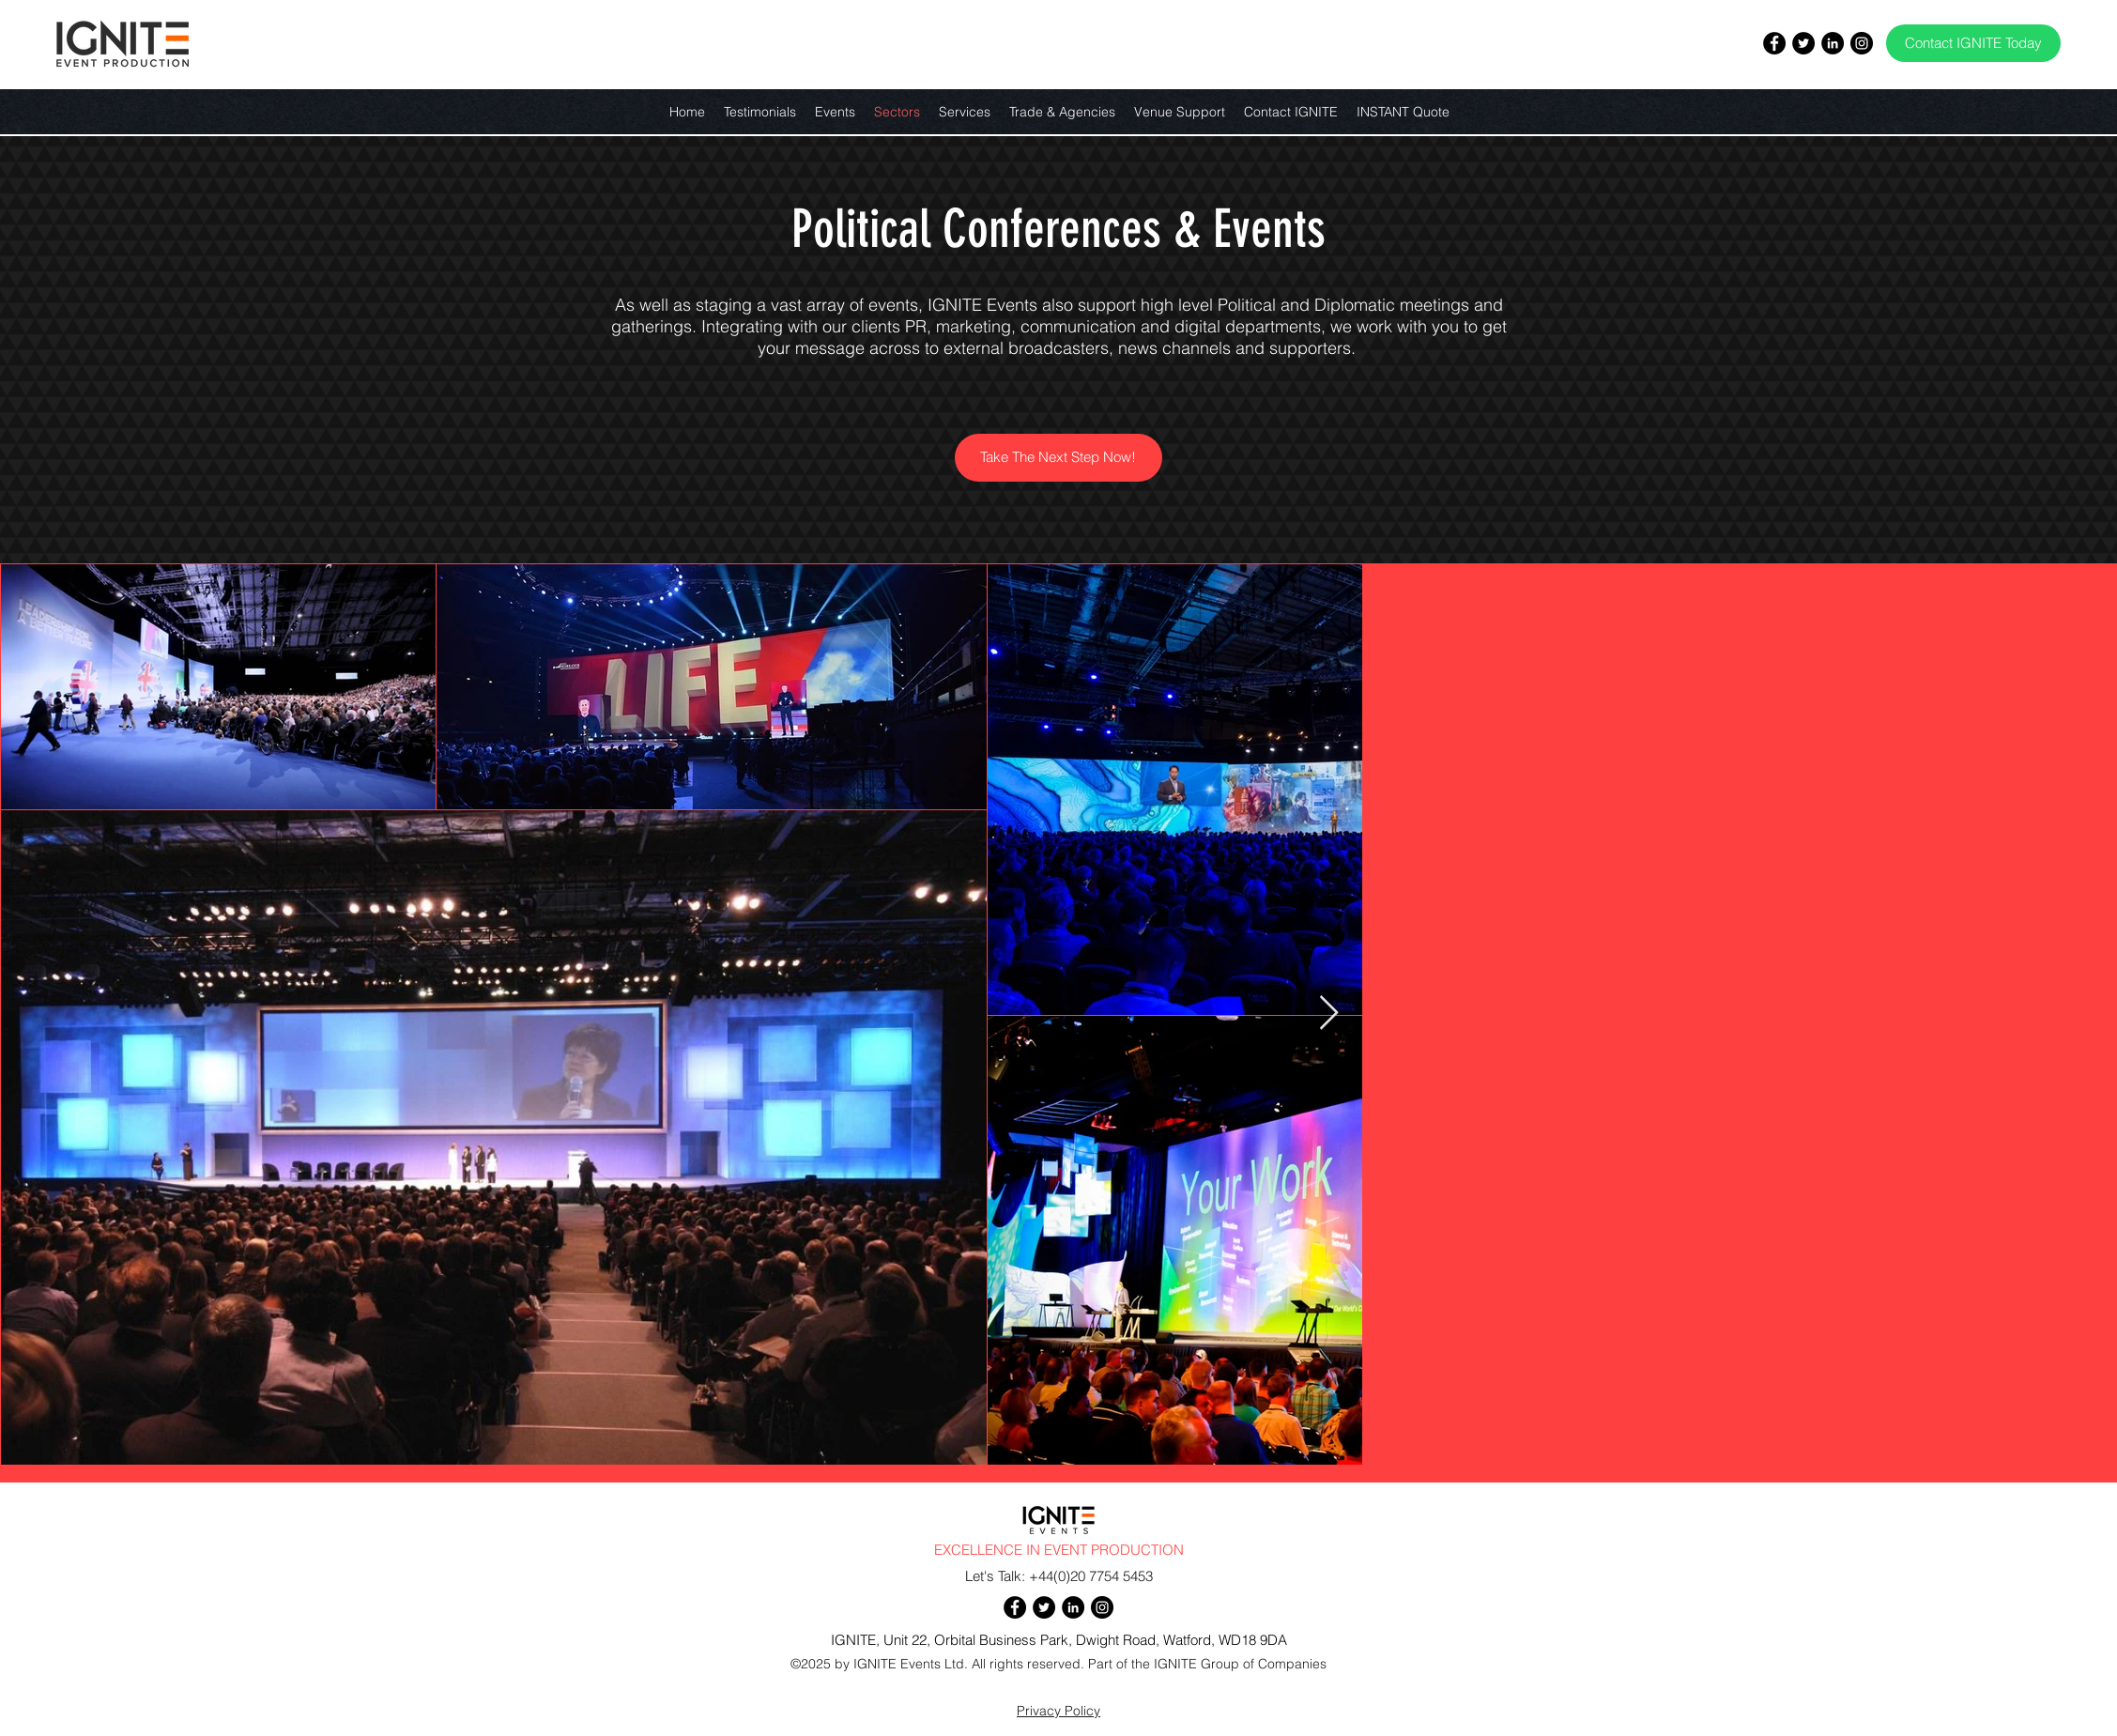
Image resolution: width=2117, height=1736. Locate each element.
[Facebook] (1774, 43)
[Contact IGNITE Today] (1973, 43)
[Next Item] (1329, 1013)
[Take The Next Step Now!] (1058, 458)
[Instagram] (1861, 43)
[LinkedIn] (1832, 43)
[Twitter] (1803, 43)
